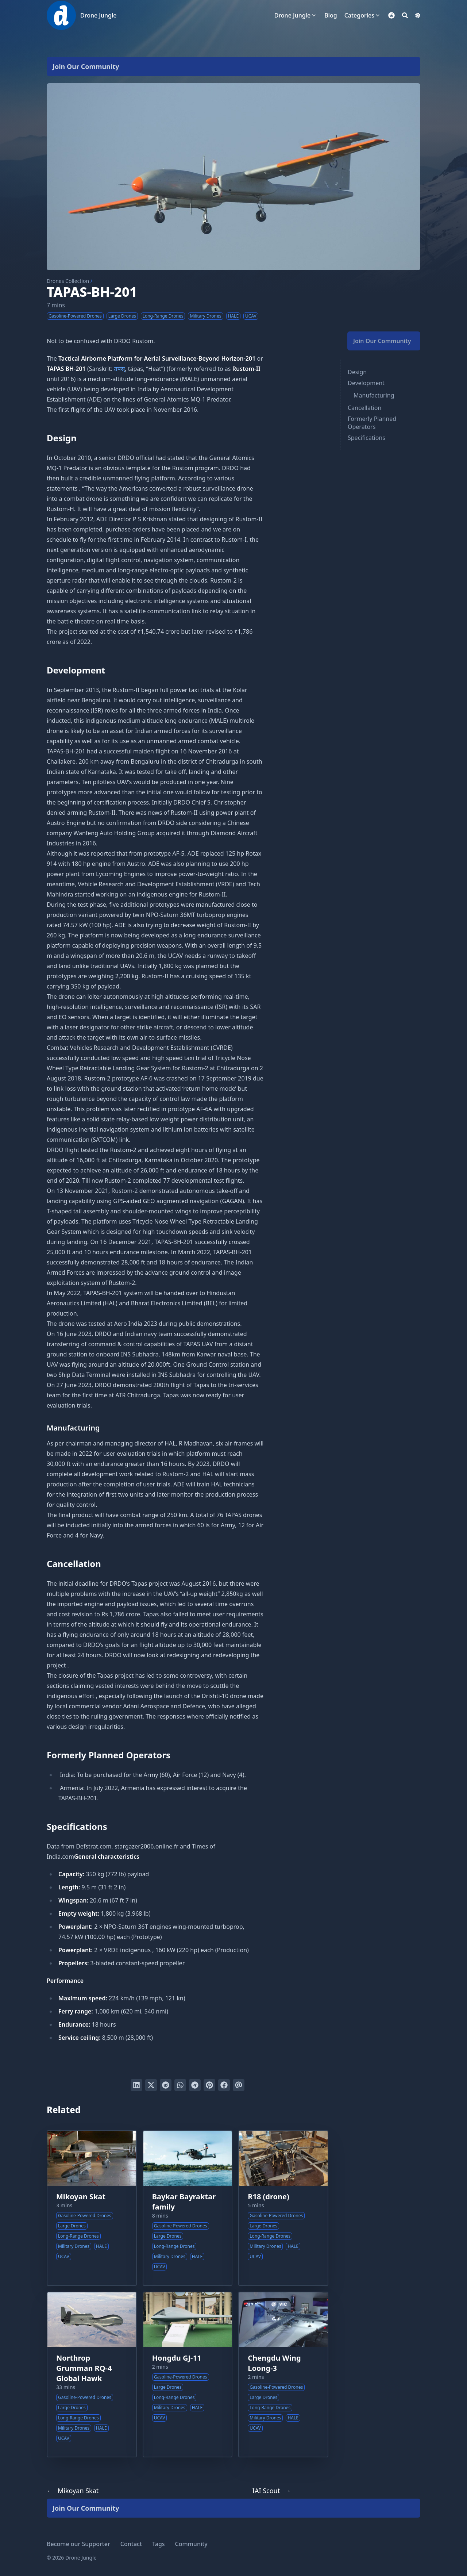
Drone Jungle (98, 15)
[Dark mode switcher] (417, 15)
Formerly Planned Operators (372, 423)
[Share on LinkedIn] (136, 2085)
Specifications (366, 438)
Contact (131, 2544)
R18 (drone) (268, 2196)
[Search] (405, 15)
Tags (158, 2544)
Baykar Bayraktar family (184, 2202)
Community (191, 2544)
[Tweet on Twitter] (151, 2085)
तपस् (119, 369)
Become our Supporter (78, 2544)
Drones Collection (68, 280)
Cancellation (364, 408)
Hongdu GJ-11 (176, 2358)
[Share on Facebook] (224, 2085)
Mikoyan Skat (80, 2196)
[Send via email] (238, 2085)
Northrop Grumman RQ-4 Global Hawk (84, 2368)
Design (357, 372)
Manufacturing (374, 395)
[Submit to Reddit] (165, 2085)
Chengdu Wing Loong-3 (274, 2363)
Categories (359, 15)
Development (366, 383)
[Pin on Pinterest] (209, 2085)
